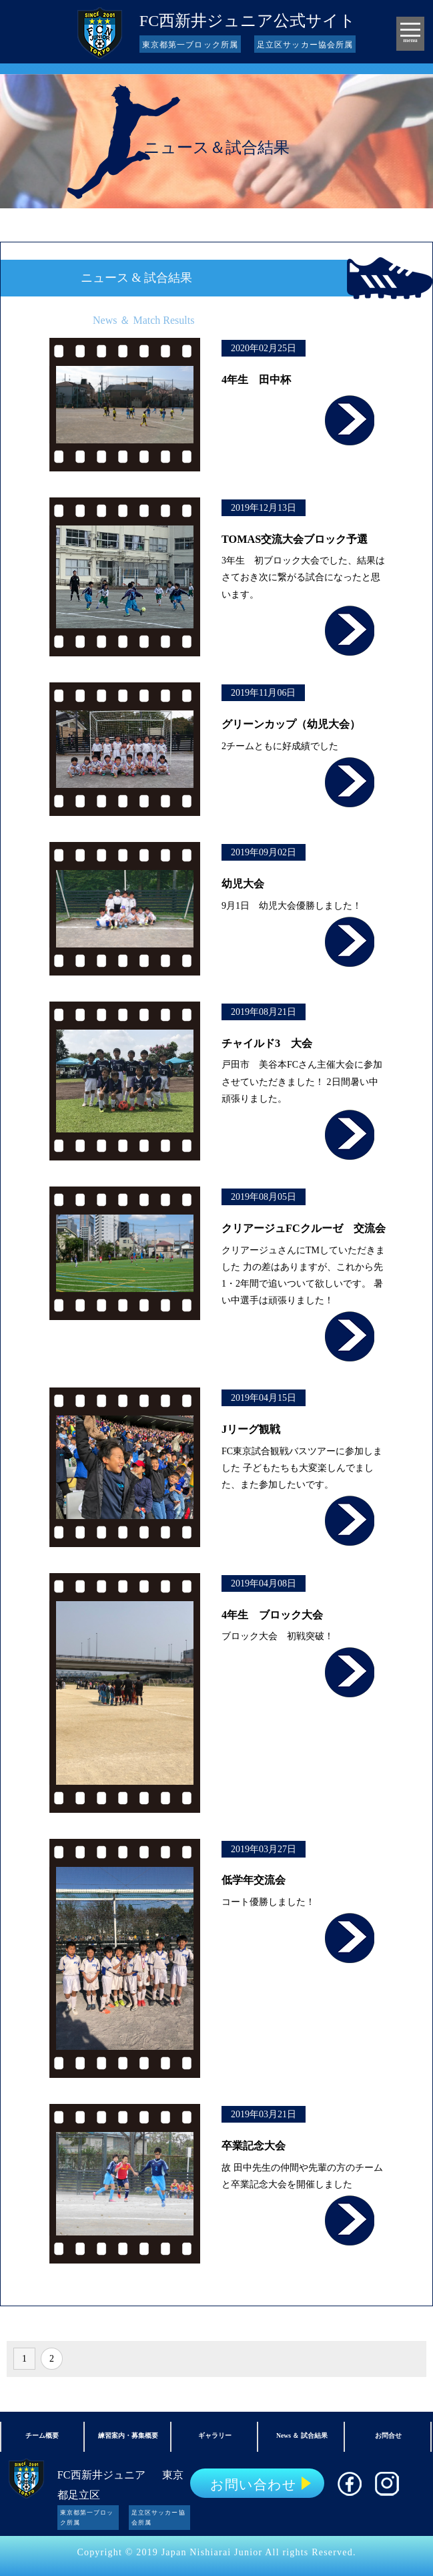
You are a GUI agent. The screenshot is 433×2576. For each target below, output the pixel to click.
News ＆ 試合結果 (302, 2435)
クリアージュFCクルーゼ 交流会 (304, 1229)
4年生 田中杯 (256, 380)
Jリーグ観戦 (251, 1430)
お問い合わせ (253, 2484)
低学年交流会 (254, 1880)
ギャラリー (215, 2435)
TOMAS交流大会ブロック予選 (295, 539)
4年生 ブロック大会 (272, 1615)
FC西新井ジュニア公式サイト (247, 20)
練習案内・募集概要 (128, 2435)
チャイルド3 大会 (267, 1044)
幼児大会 (243, 884)
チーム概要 (42, 2435)
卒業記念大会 (254, 2146)
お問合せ (388, 2435)
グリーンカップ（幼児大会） (291, 724)
